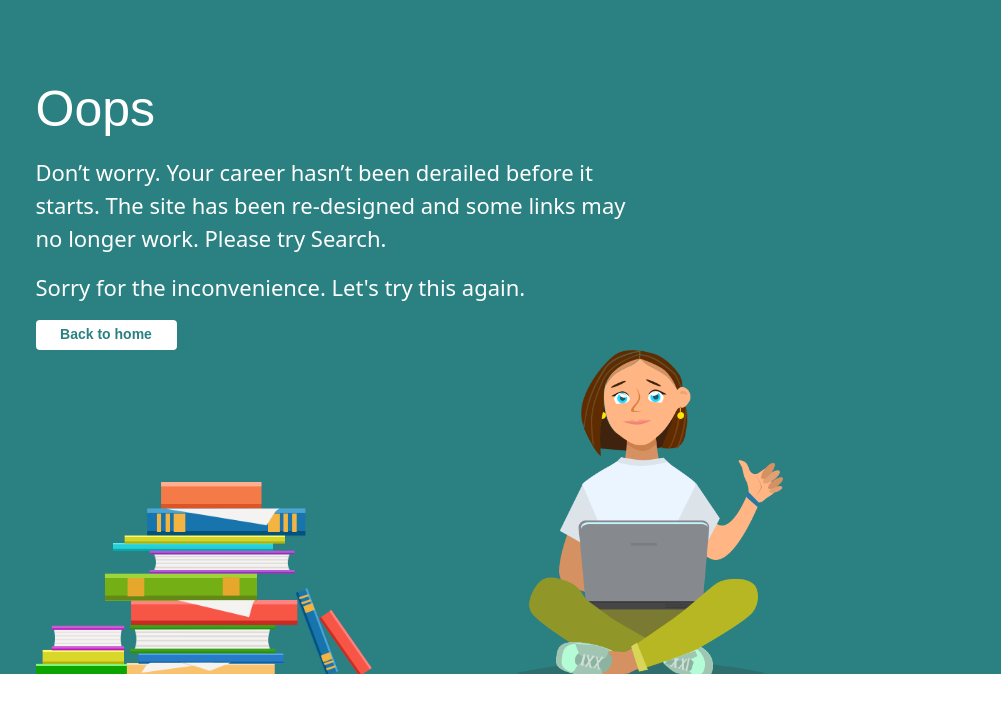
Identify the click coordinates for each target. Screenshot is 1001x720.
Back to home (106, 334)
